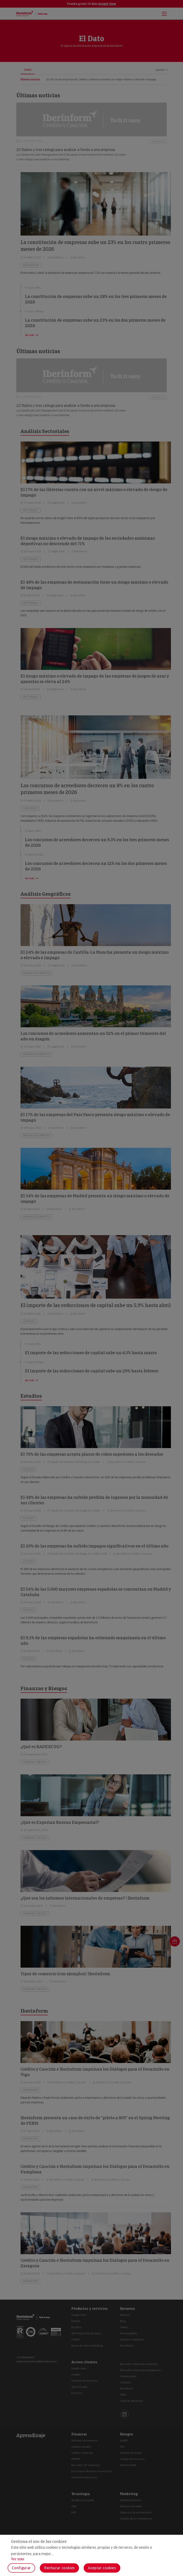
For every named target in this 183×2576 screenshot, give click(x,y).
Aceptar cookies (102, 2567)
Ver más (17, 2559)
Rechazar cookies (59, 2567)
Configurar (21, 2567)
